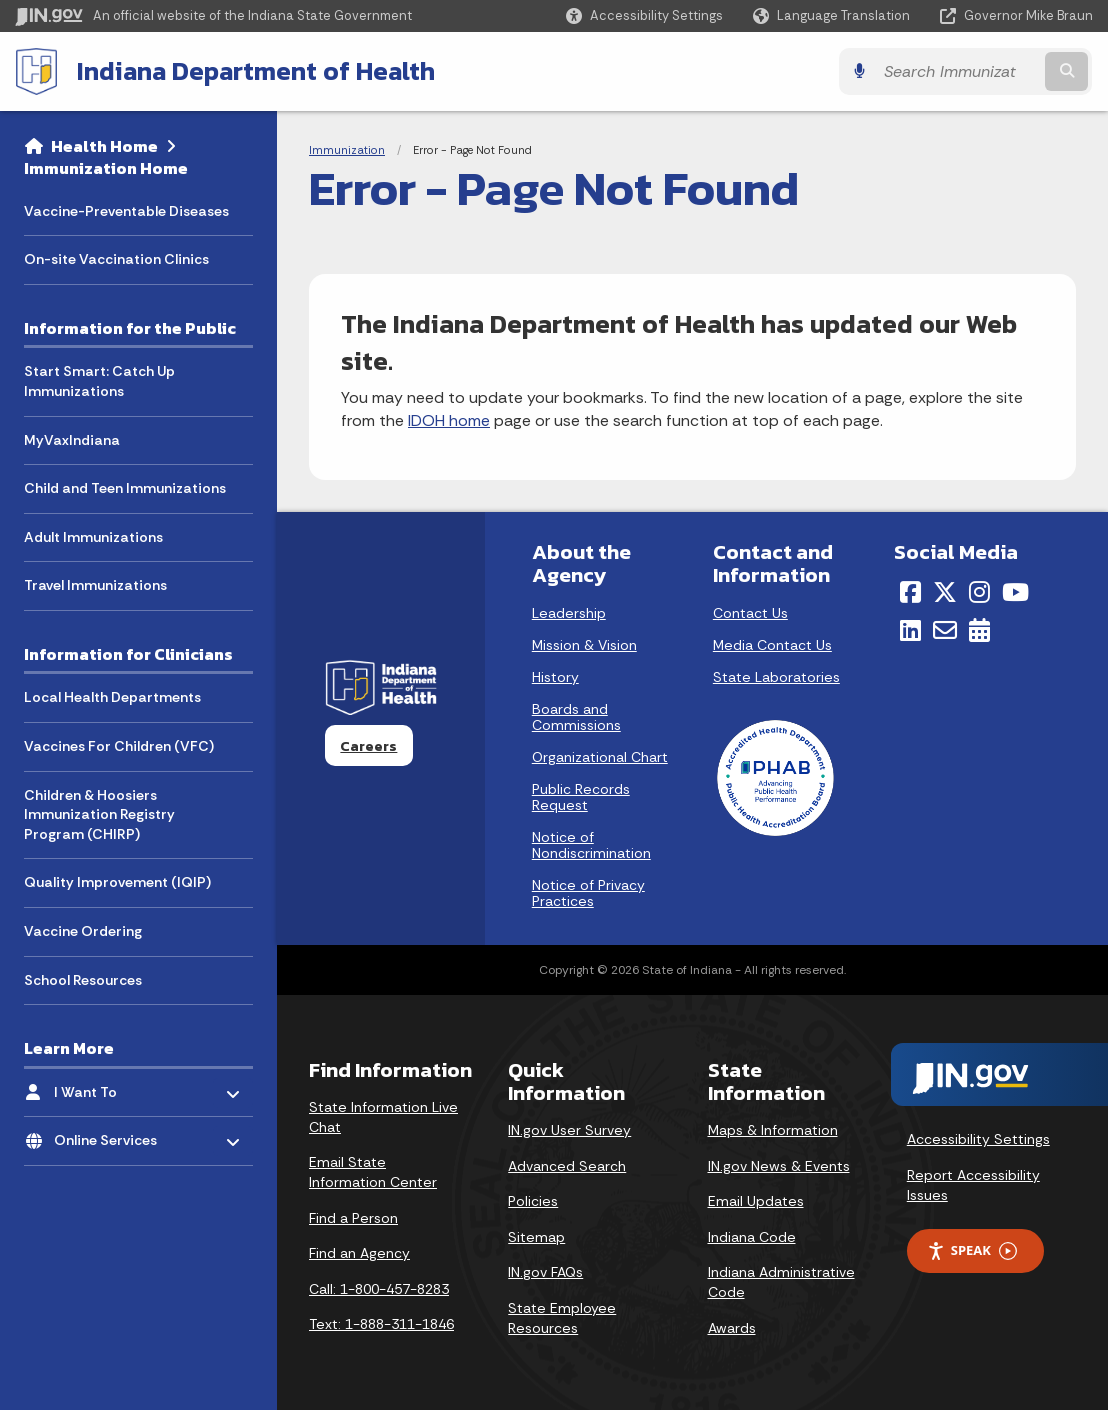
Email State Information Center (373, 1172)
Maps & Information (773, 1130)
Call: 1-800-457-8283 (379, 1289)
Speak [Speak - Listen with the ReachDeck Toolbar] (972, 1250)
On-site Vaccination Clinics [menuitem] (116, 259)
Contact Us (750, 613)
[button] (644, 15)
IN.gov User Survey (569, 1130)
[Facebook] (910, 592)
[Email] (945, 630)
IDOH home (449, 420)
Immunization (347, 150)
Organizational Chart (600, 757)
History (555, 677)
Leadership (569, 613)
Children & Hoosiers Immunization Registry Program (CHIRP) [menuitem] (99, 814)
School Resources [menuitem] (83, 979)
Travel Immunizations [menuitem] (95, 585)
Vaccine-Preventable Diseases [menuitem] (126, 211)
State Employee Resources (562, 1318)
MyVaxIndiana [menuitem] (72, 440)
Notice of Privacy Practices (588, 893)
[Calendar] (979, 630)
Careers (368, 746)
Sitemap (536, 1237)
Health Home (104, 146)
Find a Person (353, 1218)
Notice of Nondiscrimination (591, 845)
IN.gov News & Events (779, 1166)
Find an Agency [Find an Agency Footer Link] (359, 1253)
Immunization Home (106, 168)
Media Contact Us (772, 645)
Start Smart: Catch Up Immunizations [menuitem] (99, 381)
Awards (732, 1328)
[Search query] (961, 71)
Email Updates (756, 1201)
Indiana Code (752, 1237)
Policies (533, 1201)
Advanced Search (567, 1166)
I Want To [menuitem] (112, 1086)
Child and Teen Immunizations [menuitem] (125, 488)
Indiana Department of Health (256, 71)
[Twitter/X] (945, 592)
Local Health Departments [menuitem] (112, 697)
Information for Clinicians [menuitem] (128, 654)
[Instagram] (979, 592)
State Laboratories (776, 677)
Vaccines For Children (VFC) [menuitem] (119, 746)
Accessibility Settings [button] (978, 1139)
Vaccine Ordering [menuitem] (83, 931)
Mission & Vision (584, 645)
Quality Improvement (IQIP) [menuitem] (117, 882)
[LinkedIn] (910, 630)
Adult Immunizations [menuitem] (93, 537)
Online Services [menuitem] (112, 1135)
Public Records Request (581, 797)
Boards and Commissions (576, 717)
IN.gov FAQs (545, 1272)
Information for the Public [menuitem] (130, 328)
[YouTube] (1015, 592)
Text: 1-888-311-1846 (381, 1324)
